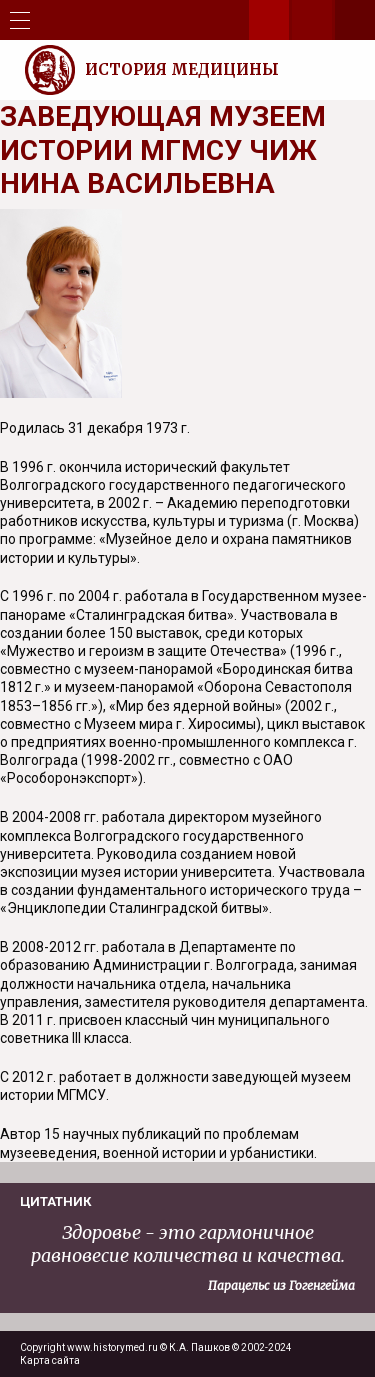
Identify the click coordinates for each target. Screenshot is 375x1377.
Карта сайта (50, 1360)
